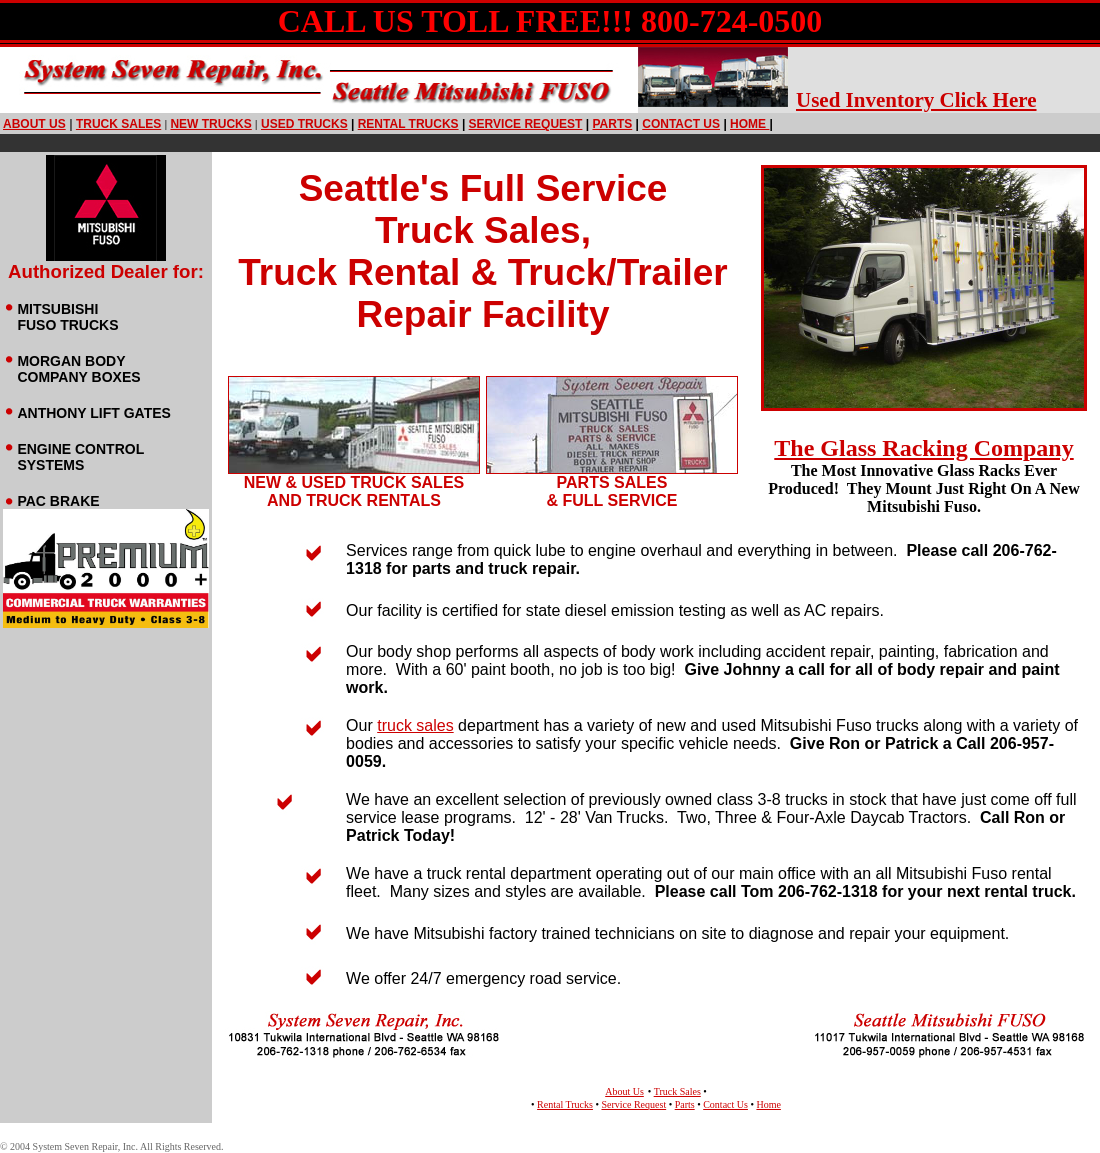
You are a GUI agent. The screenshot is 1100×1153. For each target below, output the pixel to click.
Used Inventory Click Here (916, 100)
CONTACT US (681, 124)
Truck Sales (677, 1091)
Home (768, 1104)
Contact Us (725, 1104)
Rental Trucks (565, 1104)
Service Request (633, 1104)
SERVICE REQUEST (526, 124)
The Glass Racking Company (923, 448)
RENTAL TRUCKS (408, 124)
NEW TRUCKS (210, 124)
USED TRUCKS (304, 124)
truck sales (118, 124)
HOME (751, 124)
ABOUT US (34, 124)
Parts (685, 1104)
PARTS (612, 124)
